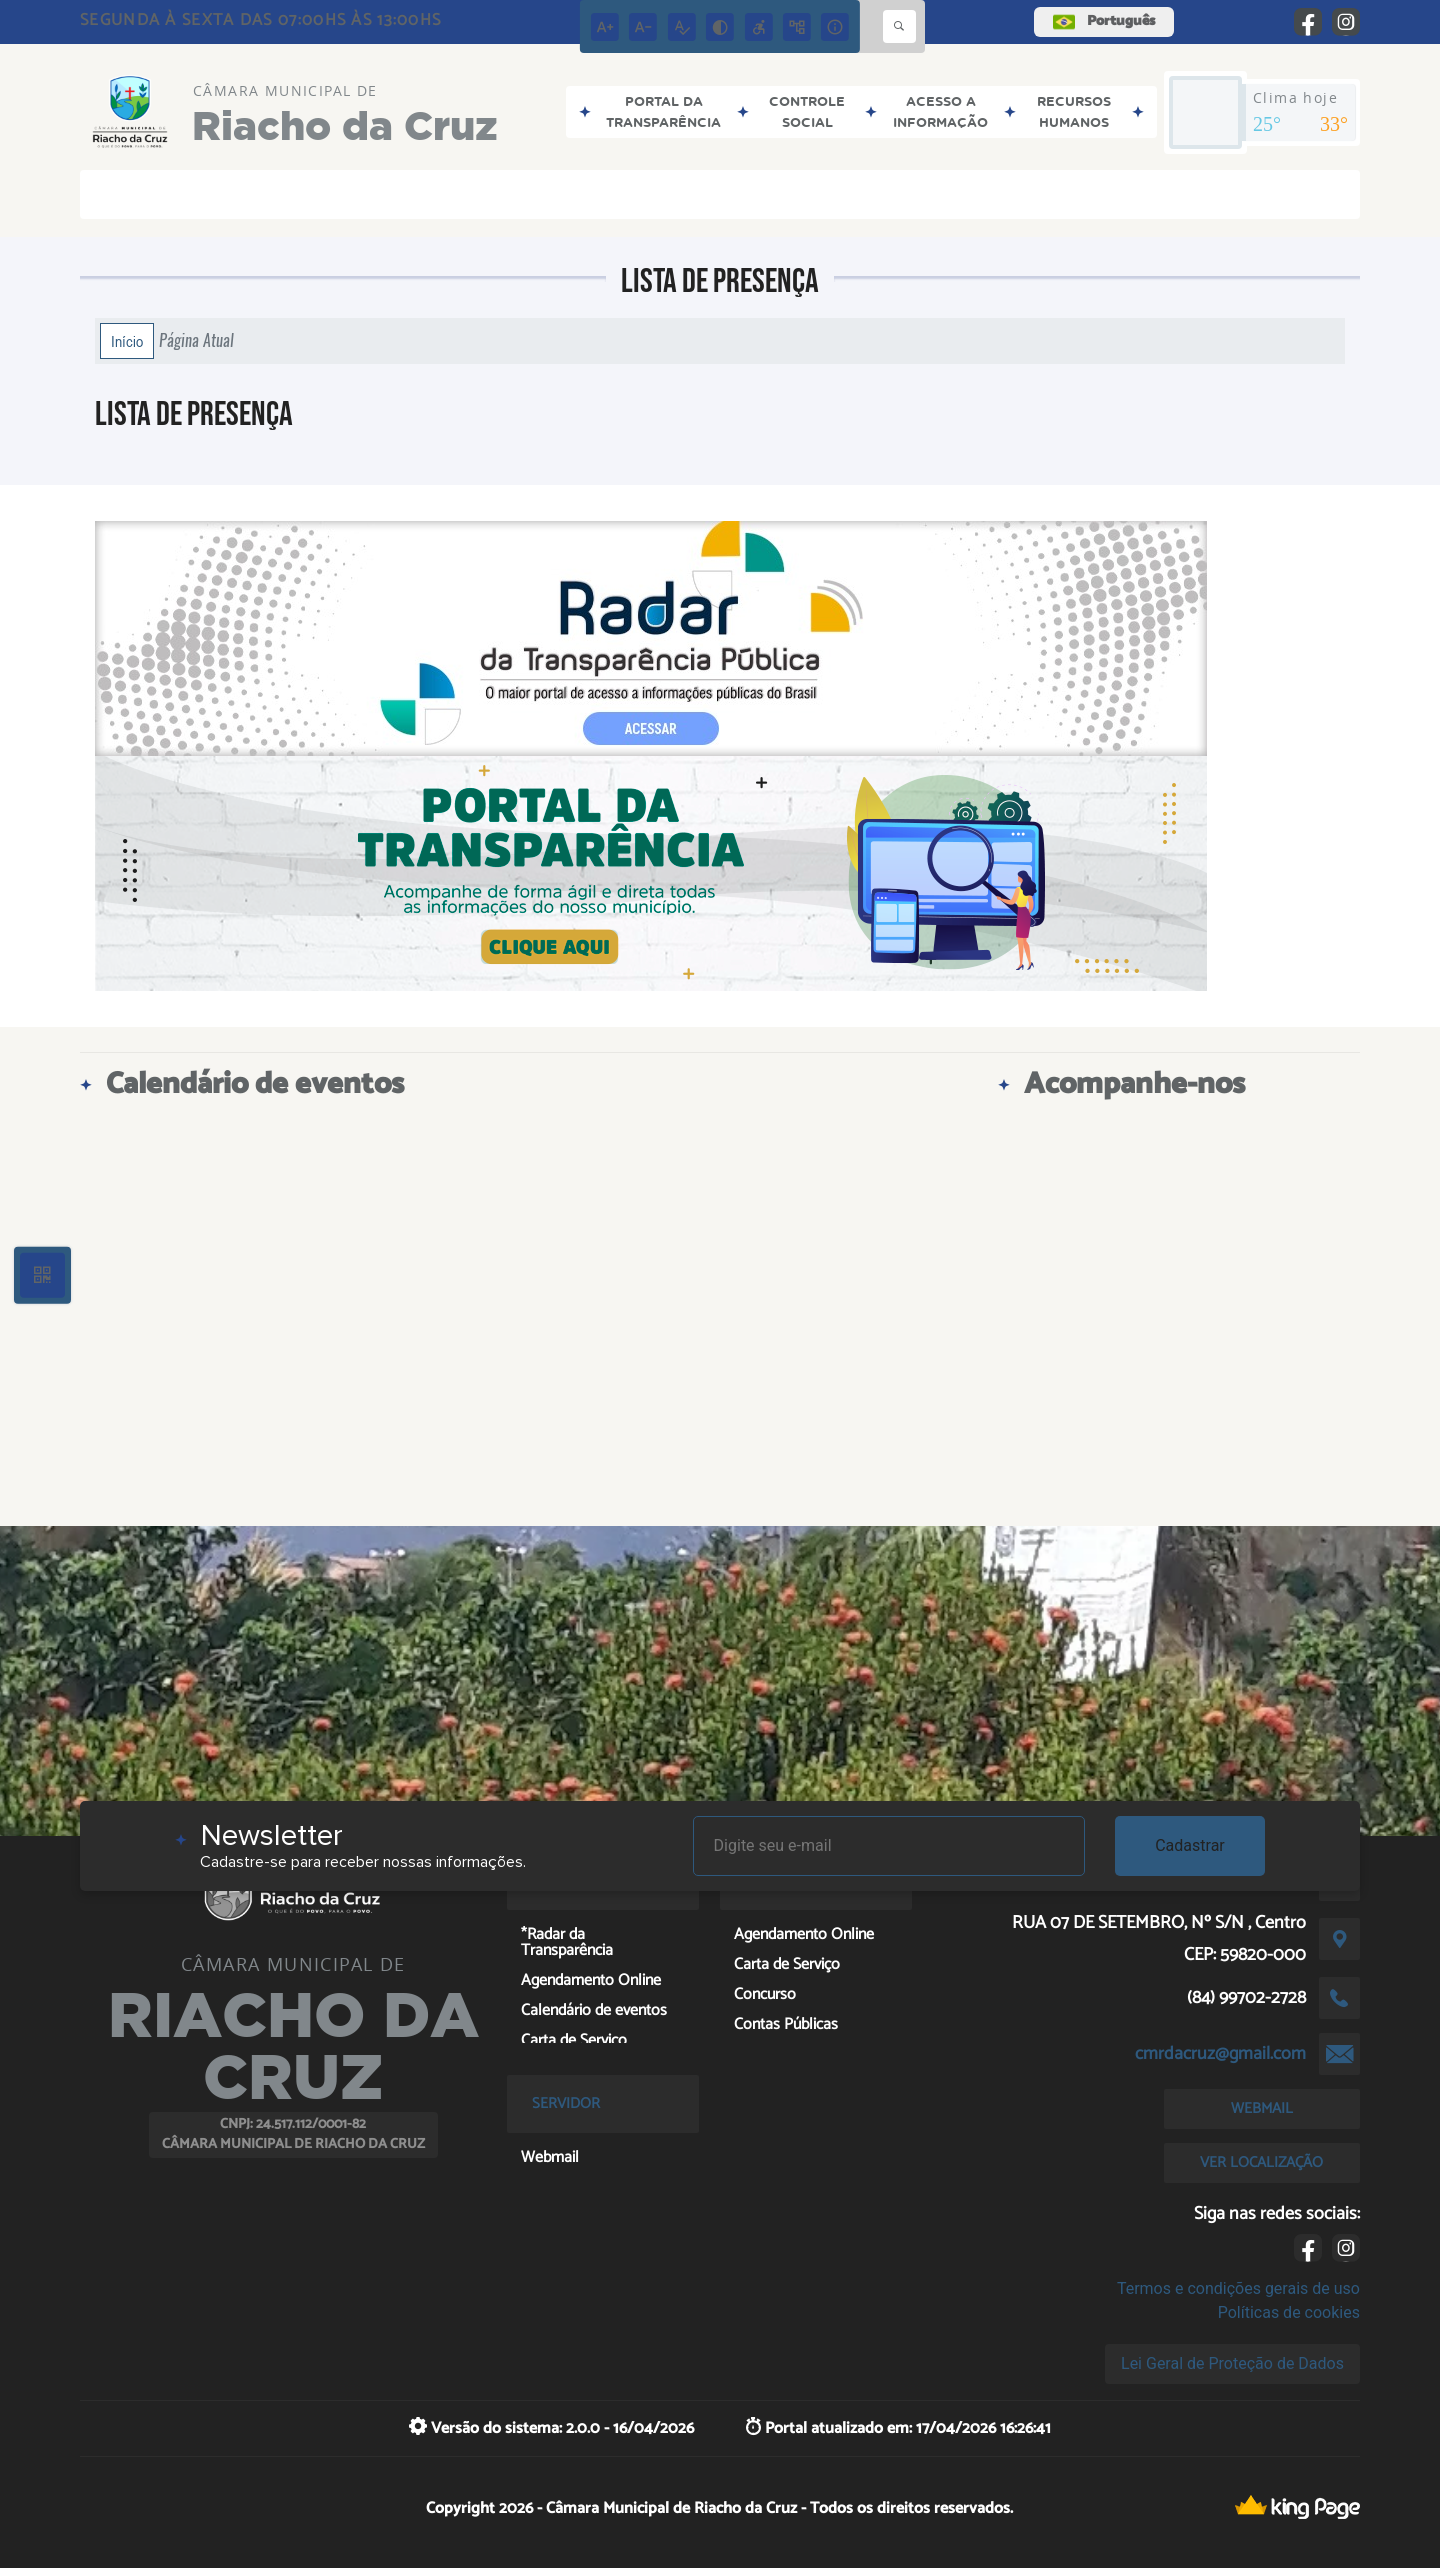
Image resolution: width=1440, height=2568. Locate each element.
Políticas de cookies (1289, 2312)
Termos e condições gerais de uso (1238, 2288)
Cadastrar (1190, 1845)
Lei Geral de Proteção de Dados (1232, 2363)
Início (127, 341)
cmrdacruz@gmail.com (1220, 2054)
